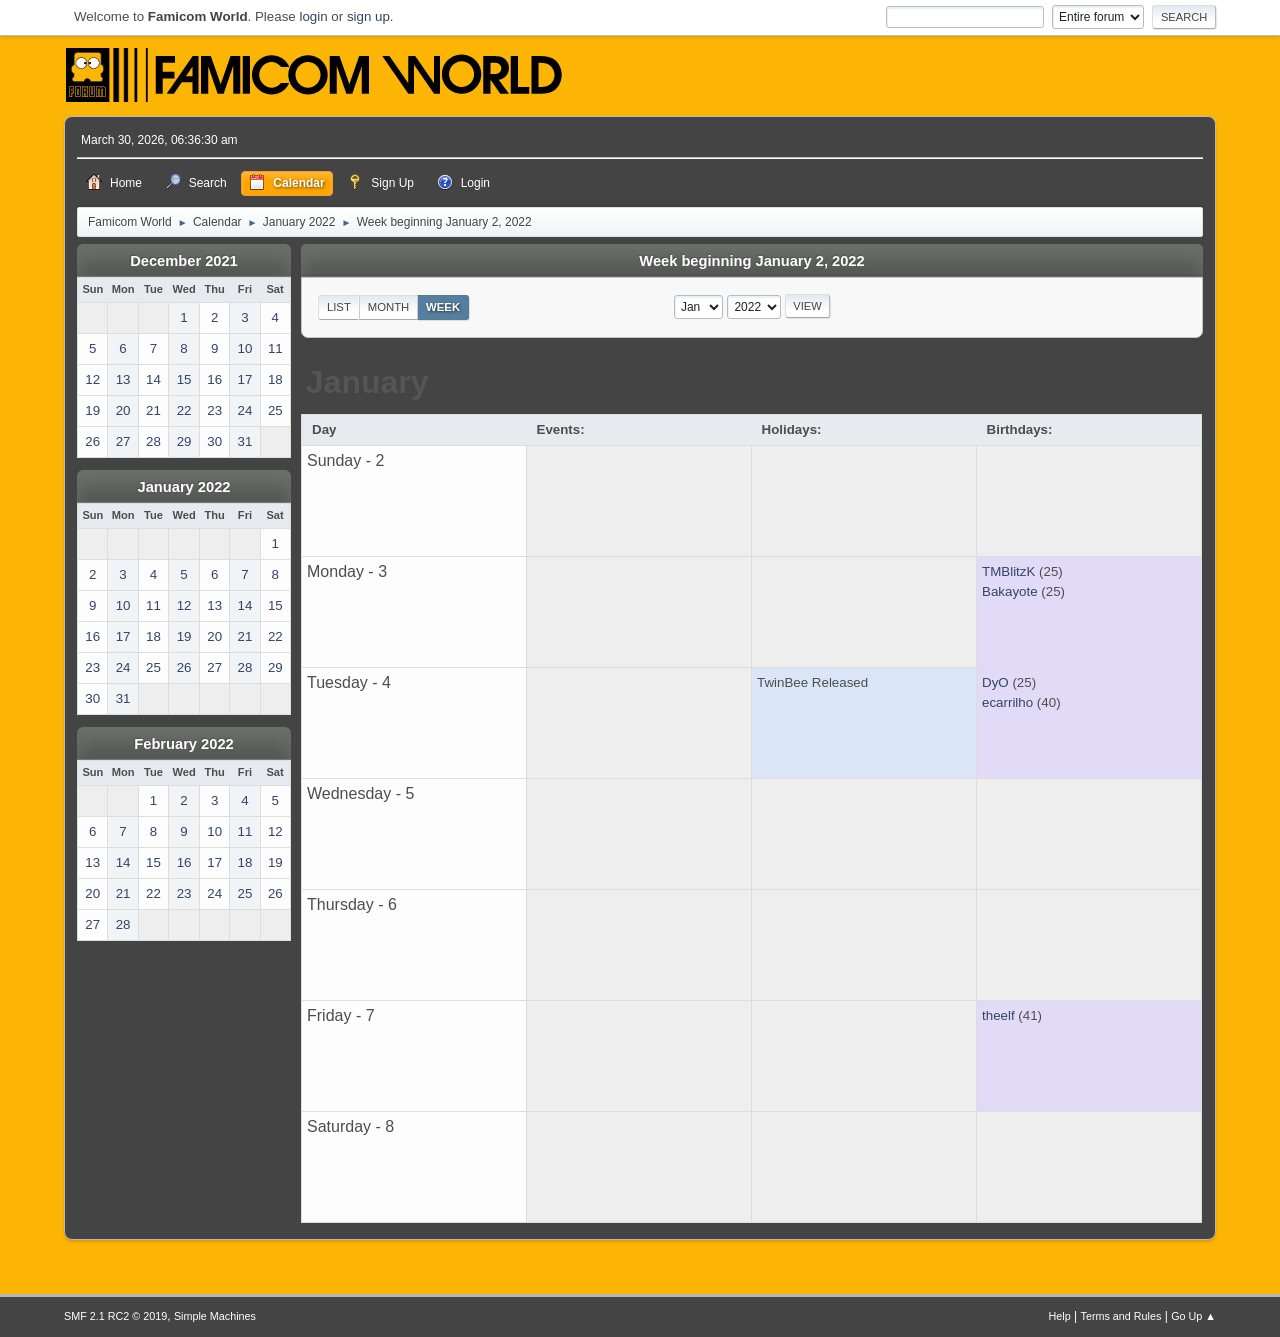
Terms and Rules (1121, 1316)
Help (1060, 1316)
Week (443, 307)
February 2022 (183, 744)
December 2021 (184, 261)
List (339, 307)
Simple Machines (215, 1316)
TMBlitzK (1008, 571)
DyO (995, 682)
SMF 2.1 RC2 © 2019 (115, 1316)
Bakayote (1010, 591)
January (367, 382)
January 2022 (184, 487)
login (313, 16)
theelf (998, 1015)
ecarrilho (1007, 702)
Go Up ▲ (1193, 1316)
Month (389, 307)
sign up (368, 16)
